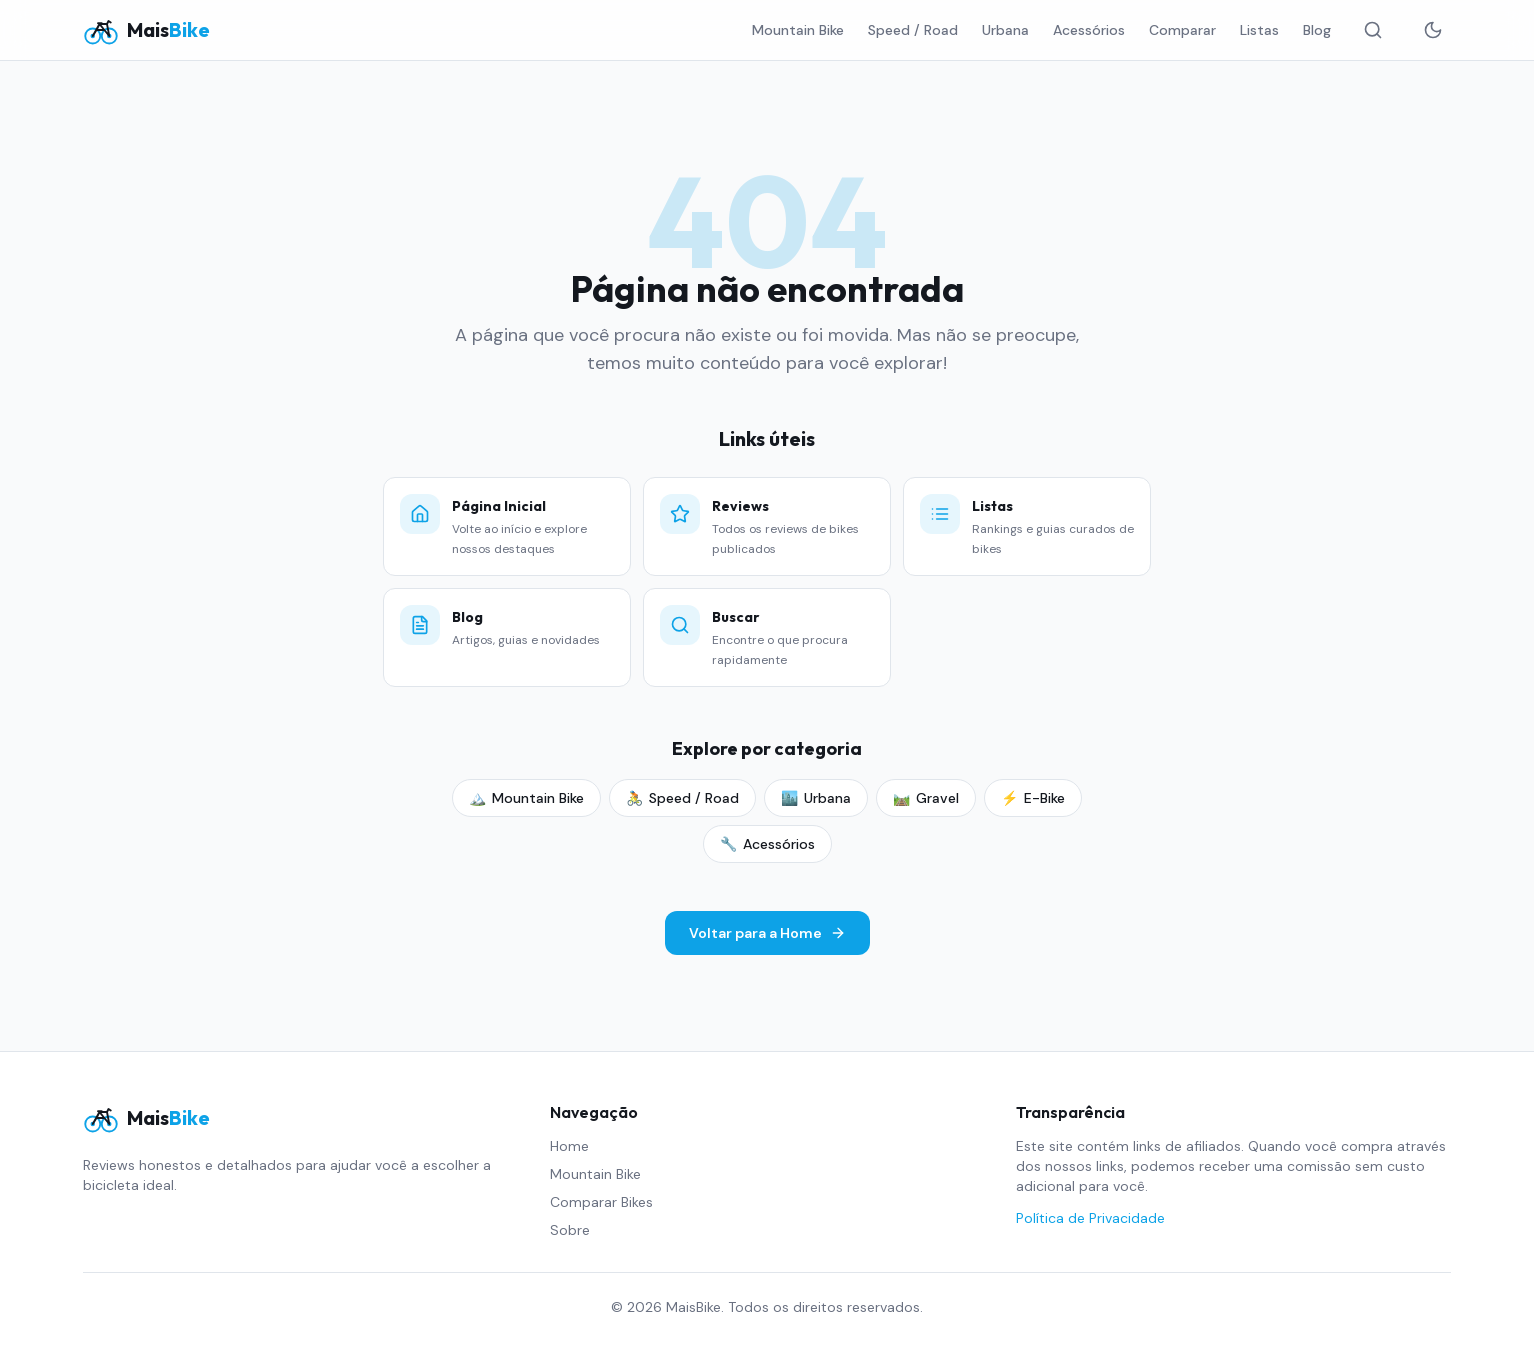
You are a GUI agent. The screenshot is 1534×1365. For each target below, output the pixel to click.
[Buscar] (1373, 30)
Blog (1317, 30)
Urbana (1005, 30)
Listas (1259, 30)
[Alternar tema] (1433, 30)
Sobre (570, 1230)
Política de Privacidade (1090, 1218)
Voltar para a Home (767, 933)
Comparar (1182, 30)
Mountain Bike (798, 30)
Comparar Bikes (601, 1202)
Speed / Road (913, 30)
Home (569, 1146)
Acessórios (1089, 30)
